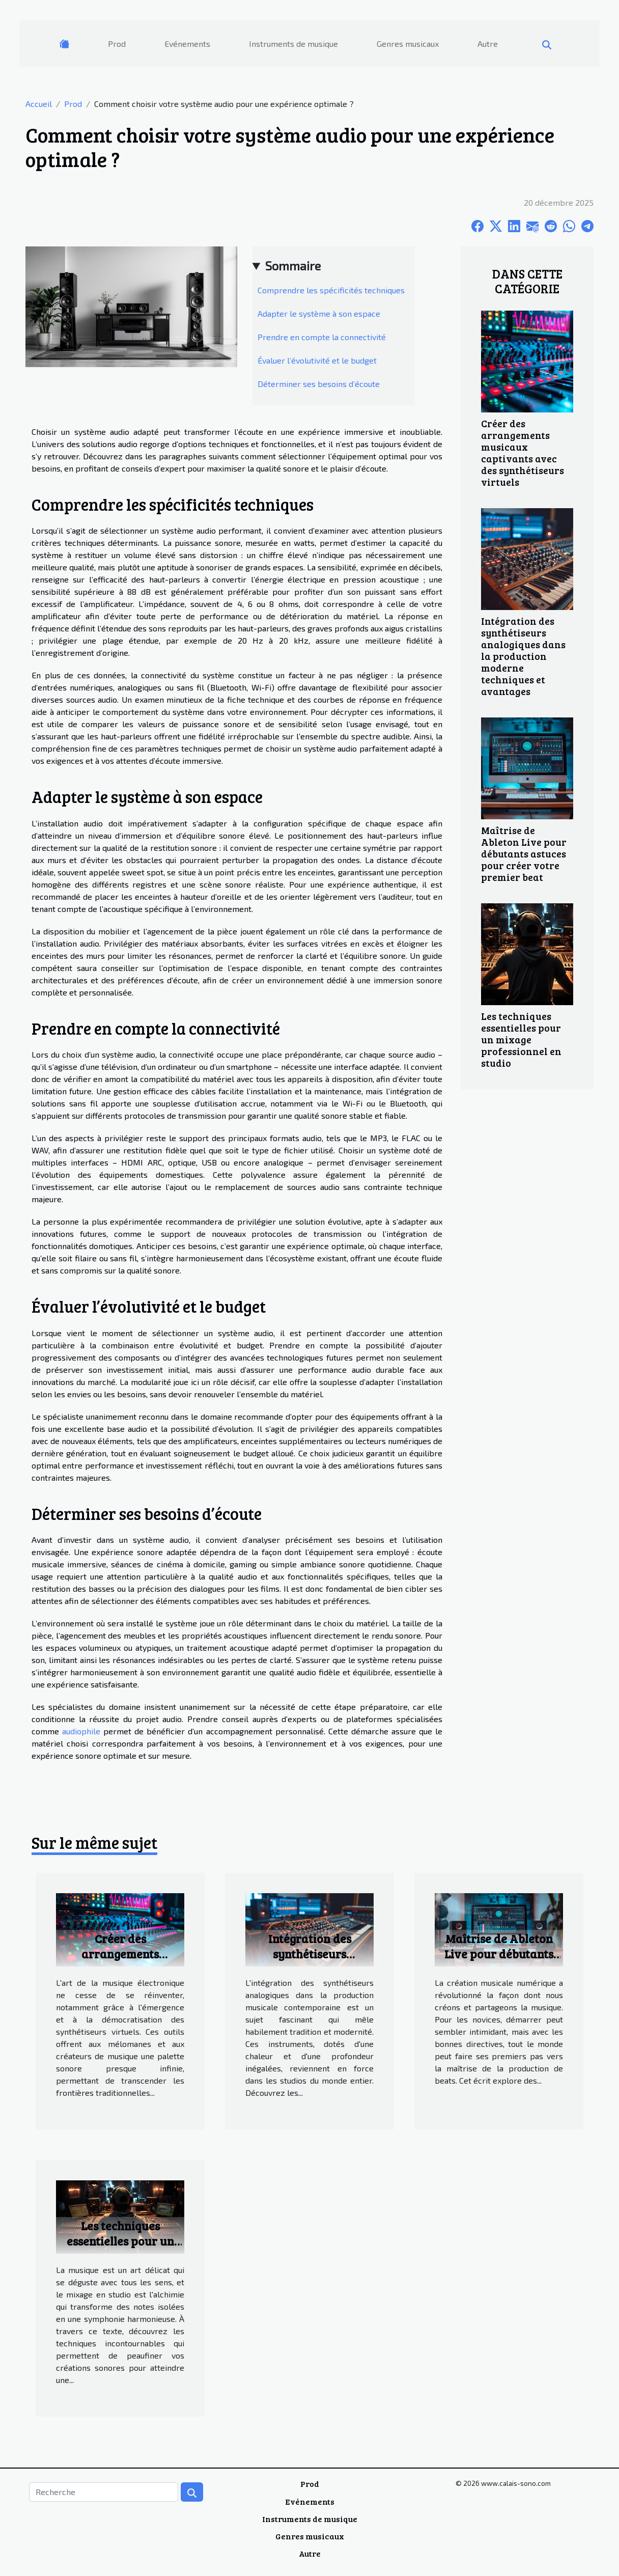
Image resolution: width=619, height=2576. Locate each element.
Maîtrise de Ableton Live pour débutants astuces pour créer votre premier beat (524, 853)
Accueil (38, 103)
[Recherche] (103, 2492)
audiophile (81, 1731)
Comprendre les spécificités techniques (331, 290)
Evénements (187, 43)
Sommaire (293, 265)
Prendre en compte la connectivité (322, 337)
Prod (117, 43)
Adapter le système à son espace (319, 313)
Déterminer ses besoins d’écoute (319, 384)
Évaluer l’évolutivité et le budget (317, 360)
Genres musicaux (408, 43)
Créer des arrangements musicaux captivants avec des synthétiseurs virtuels (522, 452)
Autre (487, 43)
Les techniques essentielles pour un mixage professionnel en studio (521, 1039)
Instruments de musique (293, 43)
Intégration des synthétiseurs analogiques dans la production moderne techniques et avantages (523, 656)
